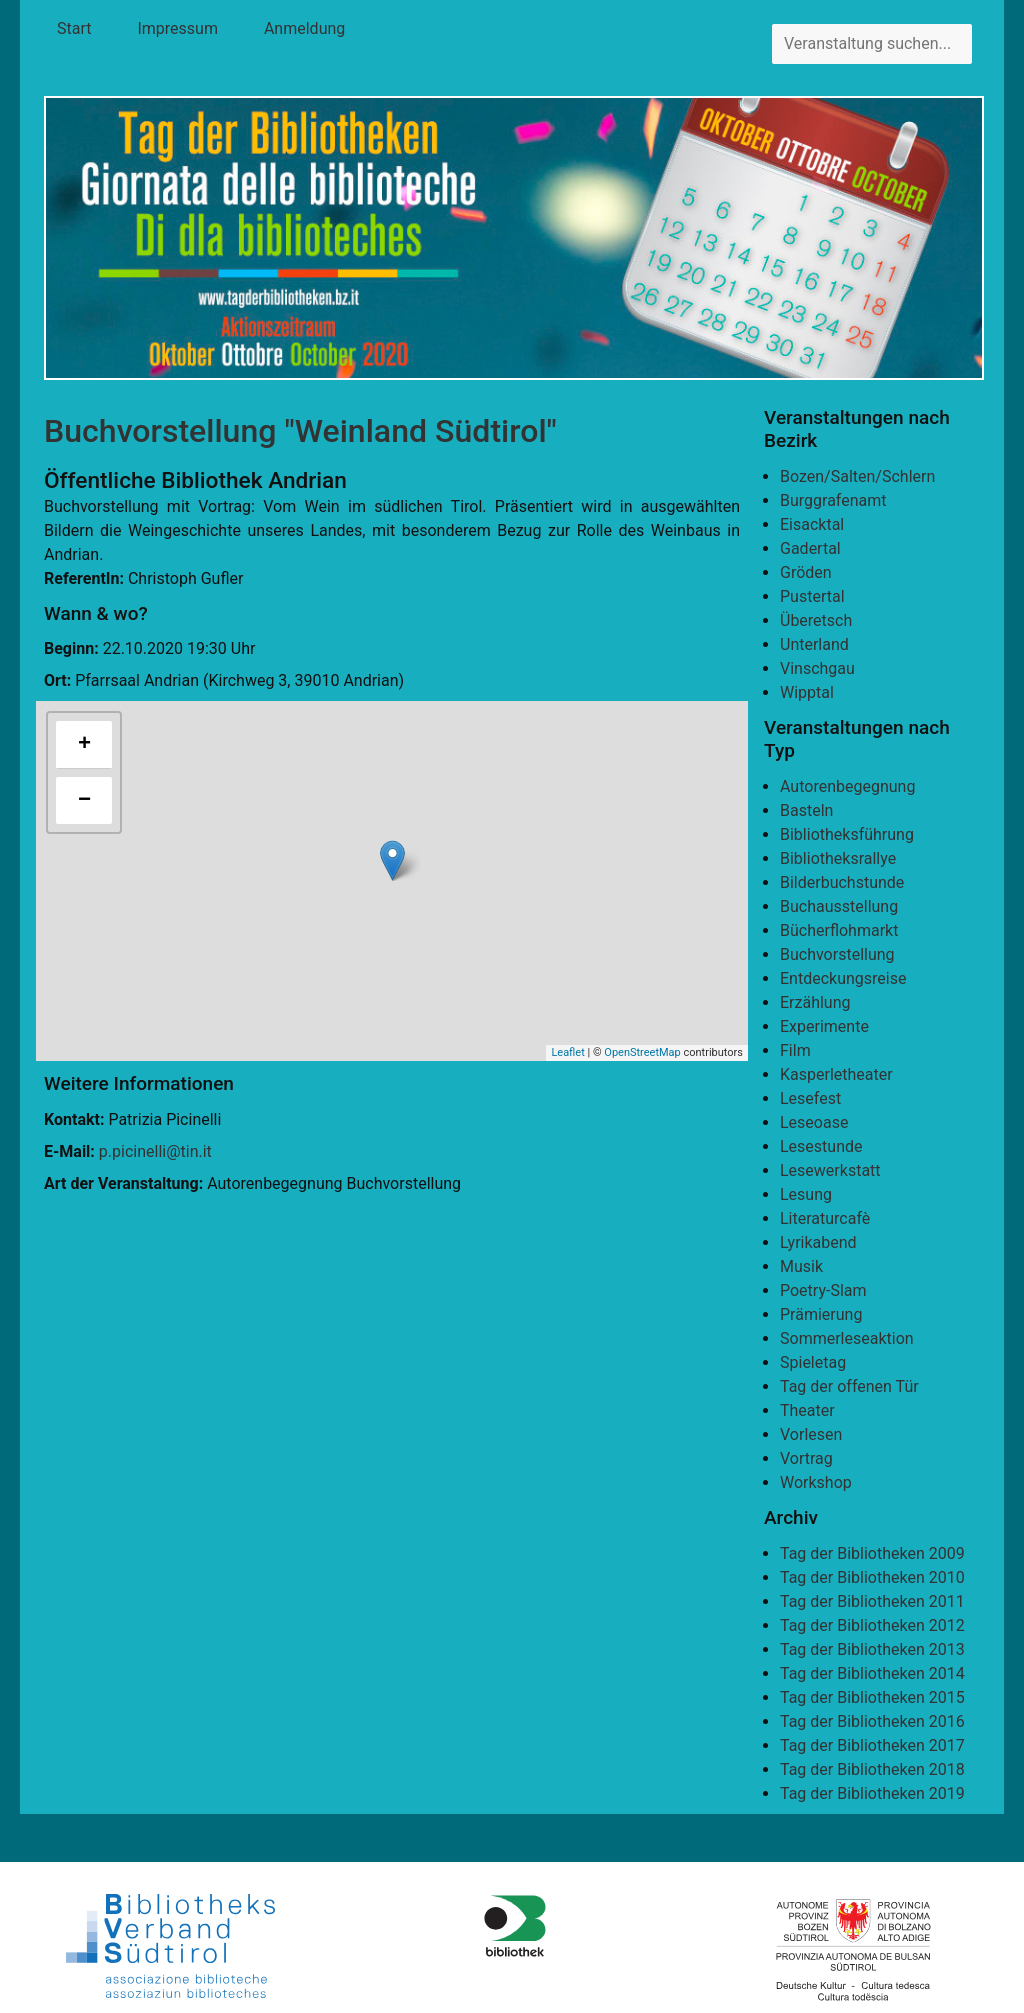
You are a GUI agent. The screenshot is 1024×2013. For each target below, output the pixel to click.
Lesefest (810, 1098)
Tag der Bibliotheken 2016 (872, 1721)
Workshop (816, 1482)
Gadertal (810, 548)
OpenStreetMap (642, 1052)
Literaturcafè (825, 1218)
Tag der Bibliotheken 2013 (872, 1649)
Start (74, 28)
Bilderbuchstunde (842, 882)
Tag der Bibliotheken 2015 (872, 1697)
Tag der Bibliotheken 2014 (872, 1673)
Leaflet (567, 1052)
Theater (807, 1410)
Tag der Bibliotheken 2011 (872, 1601)
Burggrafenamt (833, 500)
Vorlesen (811, 1434)
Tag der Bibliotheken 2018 (872, 1769)
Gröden (806, 572)
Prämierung (821, 1314)
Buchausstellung (839, 906)
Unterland (814, 644)
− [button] (84, 801)
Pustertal (812, 596)
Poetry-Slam (823, 1290)
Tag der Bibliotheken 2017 (872, 1745)
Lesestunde (821, 1146)
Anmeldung (304, 28)
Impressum (177, 28)
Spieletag (813, 1362)
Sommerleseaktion (847, 1338)
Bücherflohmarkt (839, 930)
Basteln (806, 810)
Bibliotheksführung (847, 834)
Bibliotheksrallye (838, 858)
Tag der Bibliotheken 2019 (872, 1793)
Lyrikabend (818, 1242)
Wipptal (807, 692)
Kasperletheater (836, 1074)
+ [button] (84, 745)
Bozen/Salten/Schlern (857, 476)
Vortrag (806, 1458)
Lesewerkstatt (830, 1170)
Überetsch (816, 620)
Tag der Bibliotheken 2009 (872, 1553)
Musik (801, 1266)
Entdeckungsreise (843, 978)
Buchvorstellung (837, 954)
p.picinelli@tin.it (155, 1151)
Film (795, 1050)
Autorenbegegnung (847, 786)
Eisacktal (812, 524)
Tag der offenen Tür (849, 1386)
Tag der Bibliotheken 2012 (872, 1625)
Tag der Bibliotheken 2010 (872, 1577)
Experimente (824, 1026)
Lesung (806, 1194)
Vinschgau (817, 668)
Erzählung (815, 1002)
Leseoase (814, 1122)
